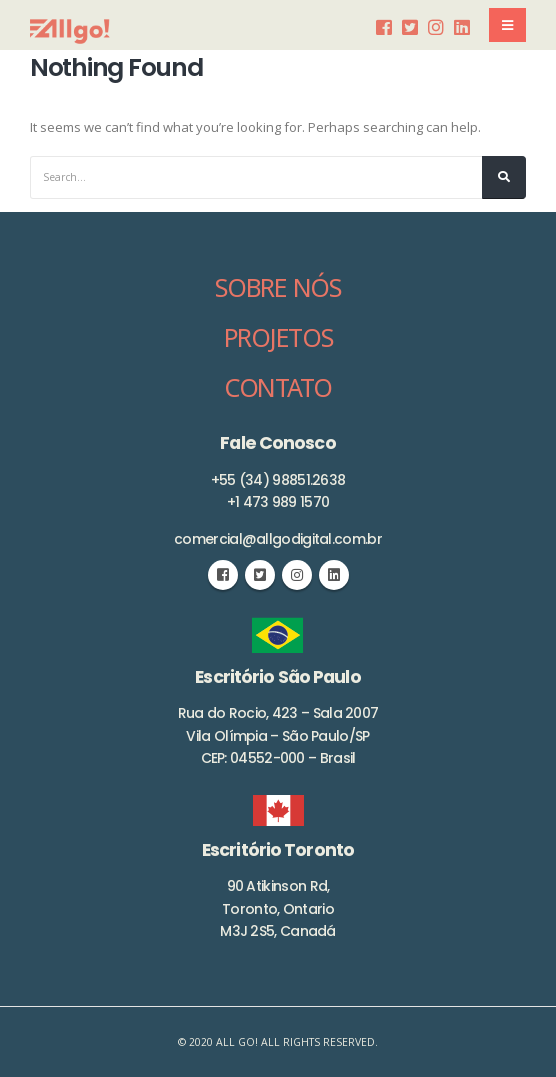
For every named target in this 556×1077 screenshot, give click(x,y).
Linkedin (334, 575)
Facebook (223, 575)
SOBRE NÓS (278, 287)
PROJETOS (278, 337)
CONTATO (278, 387)
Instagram (297, 575)
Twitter (260, 575)
